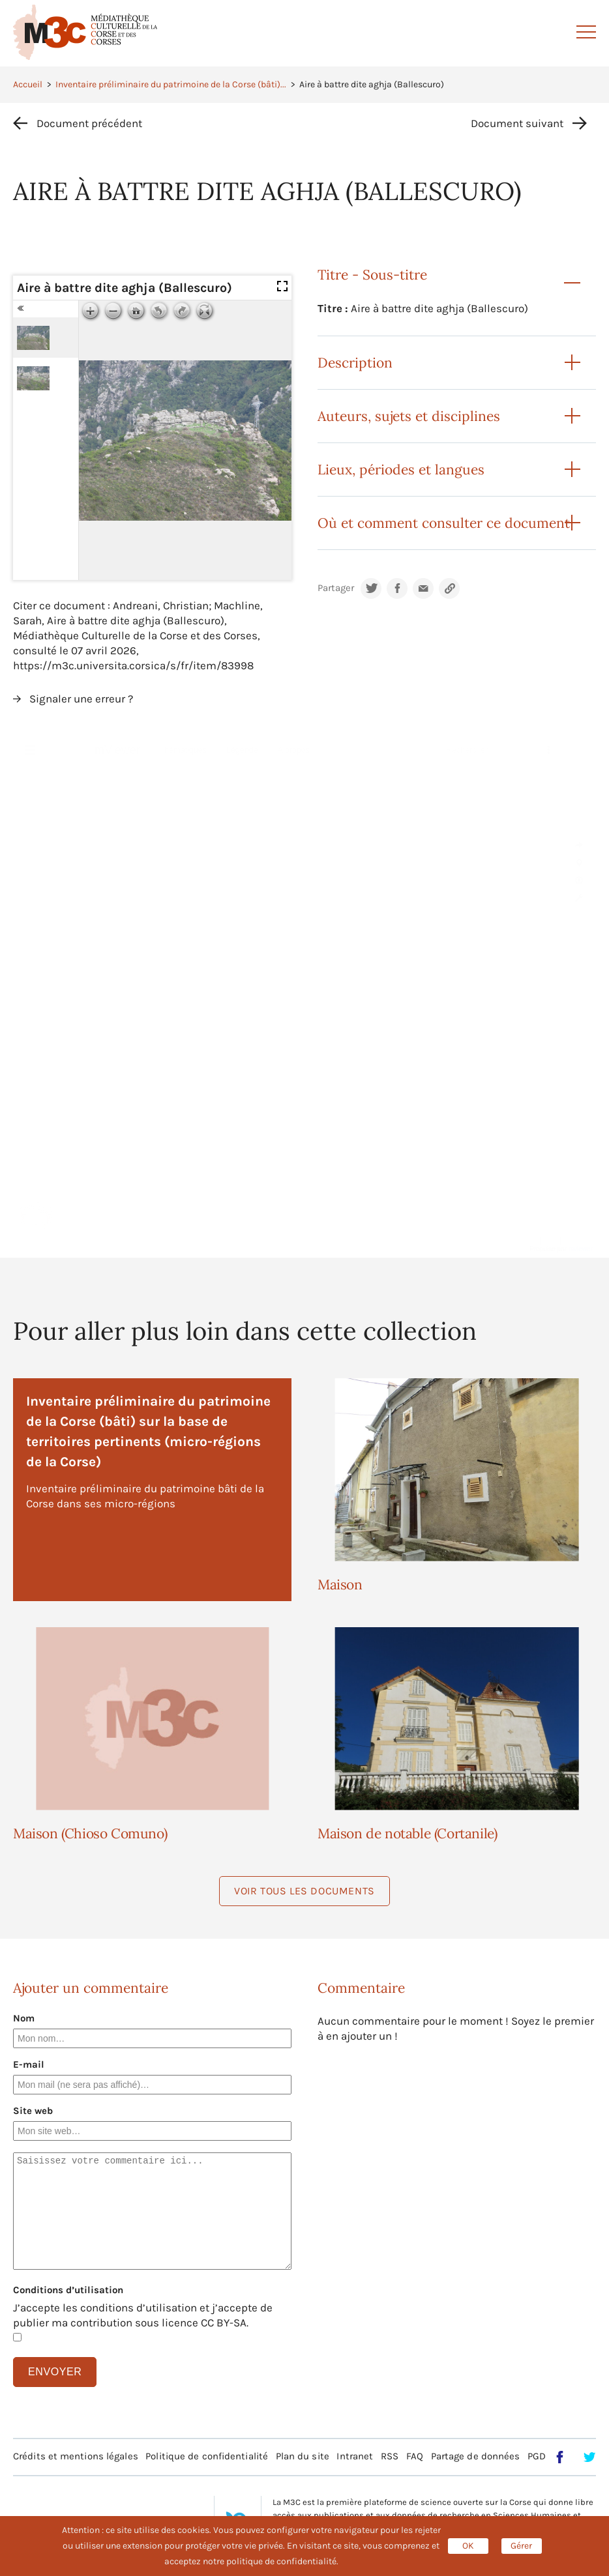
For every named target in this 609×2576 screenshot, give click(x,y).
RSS (389, 2456)
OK (468, 2545)
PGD (536, 2456)
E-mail (28, 2064)
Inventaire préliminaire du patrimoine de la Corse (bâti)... (170, 84)
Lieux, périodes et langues (401, 469)
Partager (336, 588)
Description (355, 362)
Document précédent (89, 123)
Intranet (354, 2456)
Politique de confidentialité (206, 2456)
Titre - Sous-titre (372, 274)
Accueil (27, 84)
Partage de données (475, 2456)
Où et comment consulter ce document (444, 523)
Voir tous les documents (304, 1891)
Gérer (521, 2545)
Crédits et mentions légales (75, 2456)
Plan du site (302, 2456)
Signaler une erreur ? (81, 698)
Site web (33, 2111)
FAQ (414, 2456)
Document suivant (517, 123)
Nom (24, 2018)
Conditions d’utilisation (68, 2290)
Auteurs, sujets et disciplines (409, 416)
